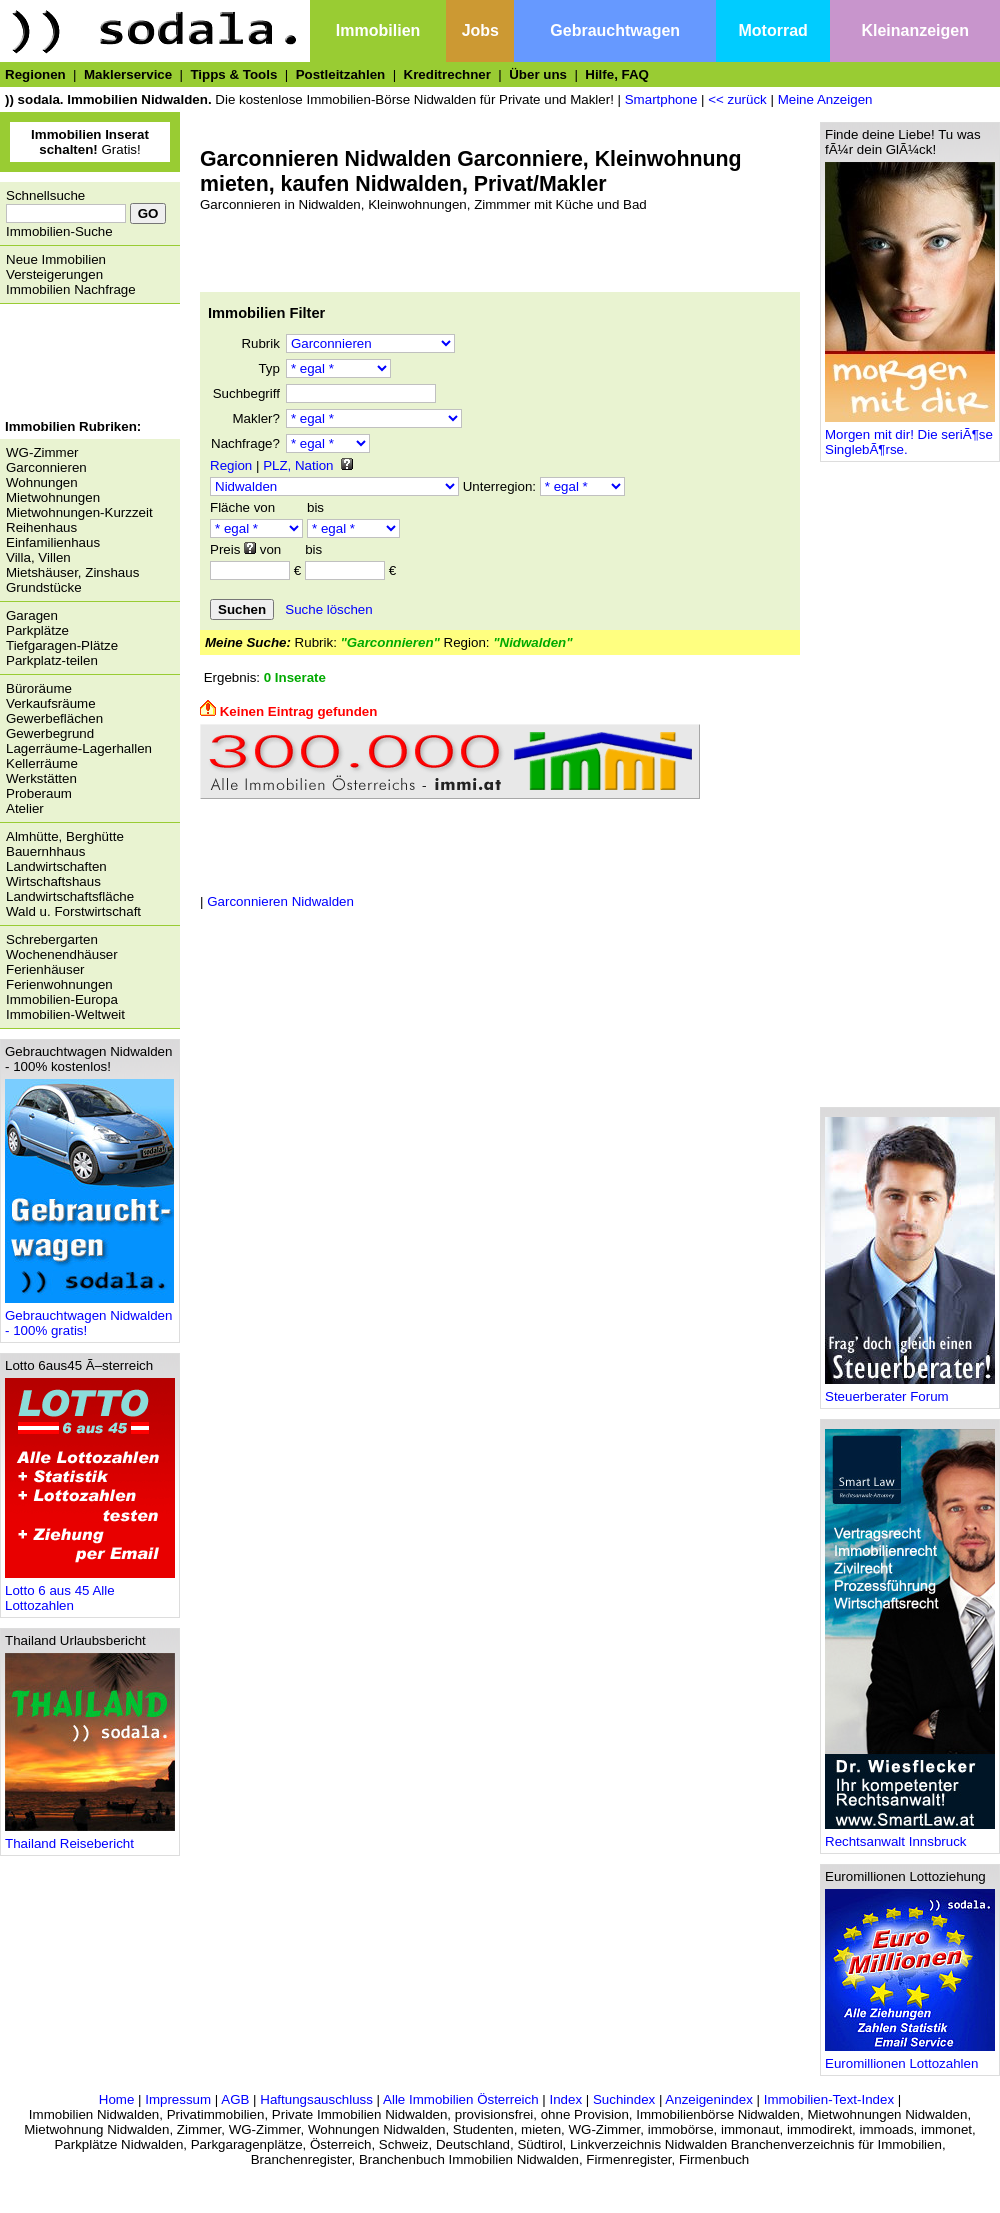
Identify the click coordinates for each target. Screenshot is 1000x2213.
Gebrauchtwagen (615, 30)
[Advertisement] (85, 364)
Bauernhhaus (45, 851)
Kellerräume (42, 763)
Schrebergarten (52, 939)
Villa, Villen (38, 557)
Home (117, 2099)
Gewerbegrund (50, 733)
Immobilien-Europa (62, 999)
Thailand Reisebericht (90, 1837)
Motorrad (773, 30)
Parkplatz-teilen (52, 660)
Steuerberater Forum (910, 1390)
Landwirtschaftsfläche (70, 896)
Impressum (178, 2099)
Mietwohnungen (53, 497)
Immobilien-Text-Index (829, 2099)
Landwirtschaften (56, 866)
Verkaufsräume (51, 703)
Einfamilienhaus (53, 542)
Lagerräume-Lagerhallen (79, 748)
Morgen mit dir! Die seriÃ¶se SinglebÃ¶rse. (910, 436)
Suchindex (624, 2099)
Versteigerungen (54, 274)
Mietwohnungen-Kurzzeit (79, 512)
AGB (235, 2099)
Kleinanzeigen (915, 30)
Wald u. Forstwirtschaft (73, 911)
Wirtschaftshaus (53, 881)
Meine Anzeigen (825, 99)
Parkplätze (37, 630)
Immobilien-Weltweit (65, 1014)
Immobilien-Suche (59, 231)
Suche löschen (328, 609)
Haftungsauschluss (316, 2099)
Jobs (480, 30)
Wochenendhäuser (62, 954)
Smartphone (661, 99)
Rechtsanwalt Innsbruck (910, 1835)
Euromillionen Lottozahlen (910, 2057)
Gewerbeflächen (54, 718)
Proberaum (39, 793)
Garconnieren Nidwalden (280, 901)
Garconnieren (46, 467)
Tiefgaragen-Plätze (62, 645)
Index (565, 2099)
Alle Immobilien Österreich (461, 2099)
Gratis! (90, 142)
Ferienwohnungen (59, 984)
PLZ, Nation (298, 465)
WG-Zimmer (42, 452)
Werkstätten (41, 778)
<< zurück (737, 99)
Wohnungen (42, 482)
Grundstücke (44, 587)
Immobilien (378, 30)
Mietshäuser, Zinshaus (72, 572)
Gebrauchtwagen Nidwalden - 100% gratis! (89, 1317)
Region (231, 465)
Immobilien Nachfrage (71, 289)
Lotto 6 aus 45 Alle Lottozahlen (90, 1592)
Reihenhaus (41, 527)
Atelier (25, 808)
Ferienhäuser (45, 969)
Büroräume (39, 688)
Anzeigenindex (708, 2099)
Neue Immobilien (56, 259)
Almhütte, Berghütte (65, 836)
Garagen (32, 615)
